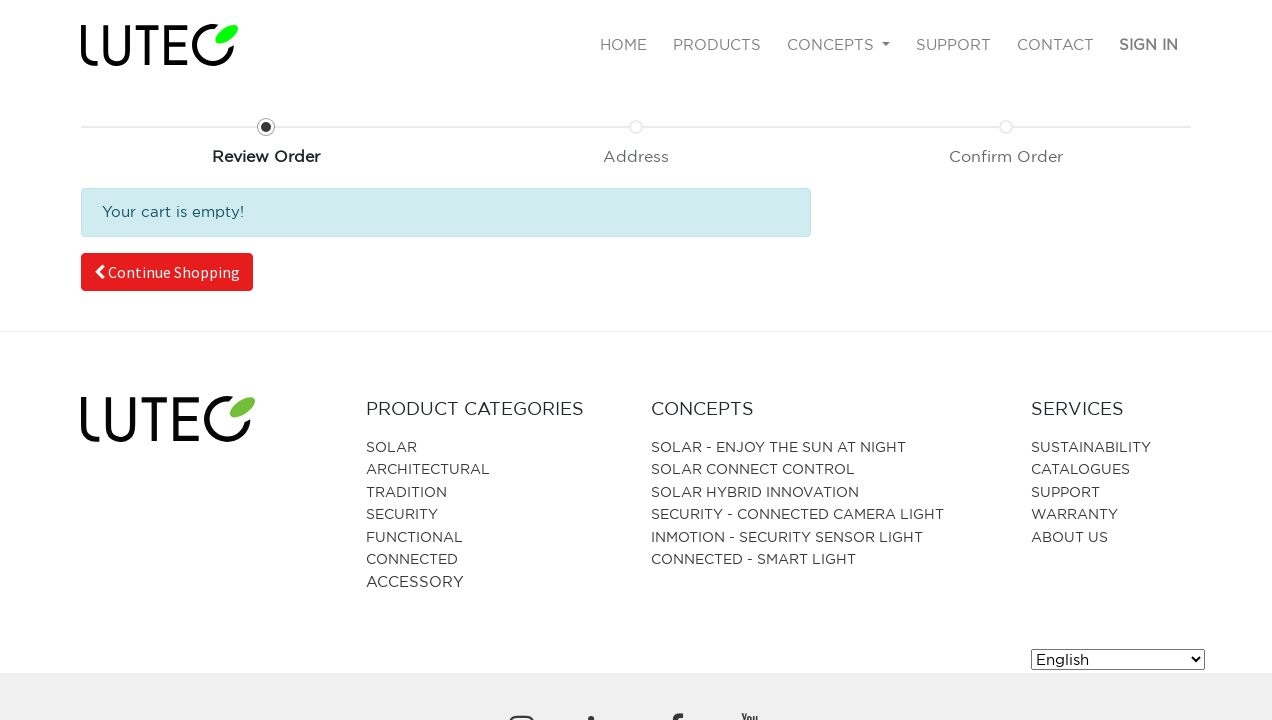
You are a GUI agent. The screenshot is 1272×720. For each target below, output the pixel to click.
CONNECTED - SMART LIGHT (753, 558)
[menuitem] (624, 45)
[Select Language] (1118, 659)
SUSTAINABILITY (1091, 446)
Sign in (1148, 44)
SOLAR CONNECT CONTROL (753, 468)
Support (1065, 491)
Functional (414, 536)
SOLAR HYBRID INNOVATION (755, 491)
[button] (167, 272)
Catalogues (1080, 468)
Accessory (415, 581)
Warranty (1074, 513)
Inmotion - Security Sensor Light (787, 536)
